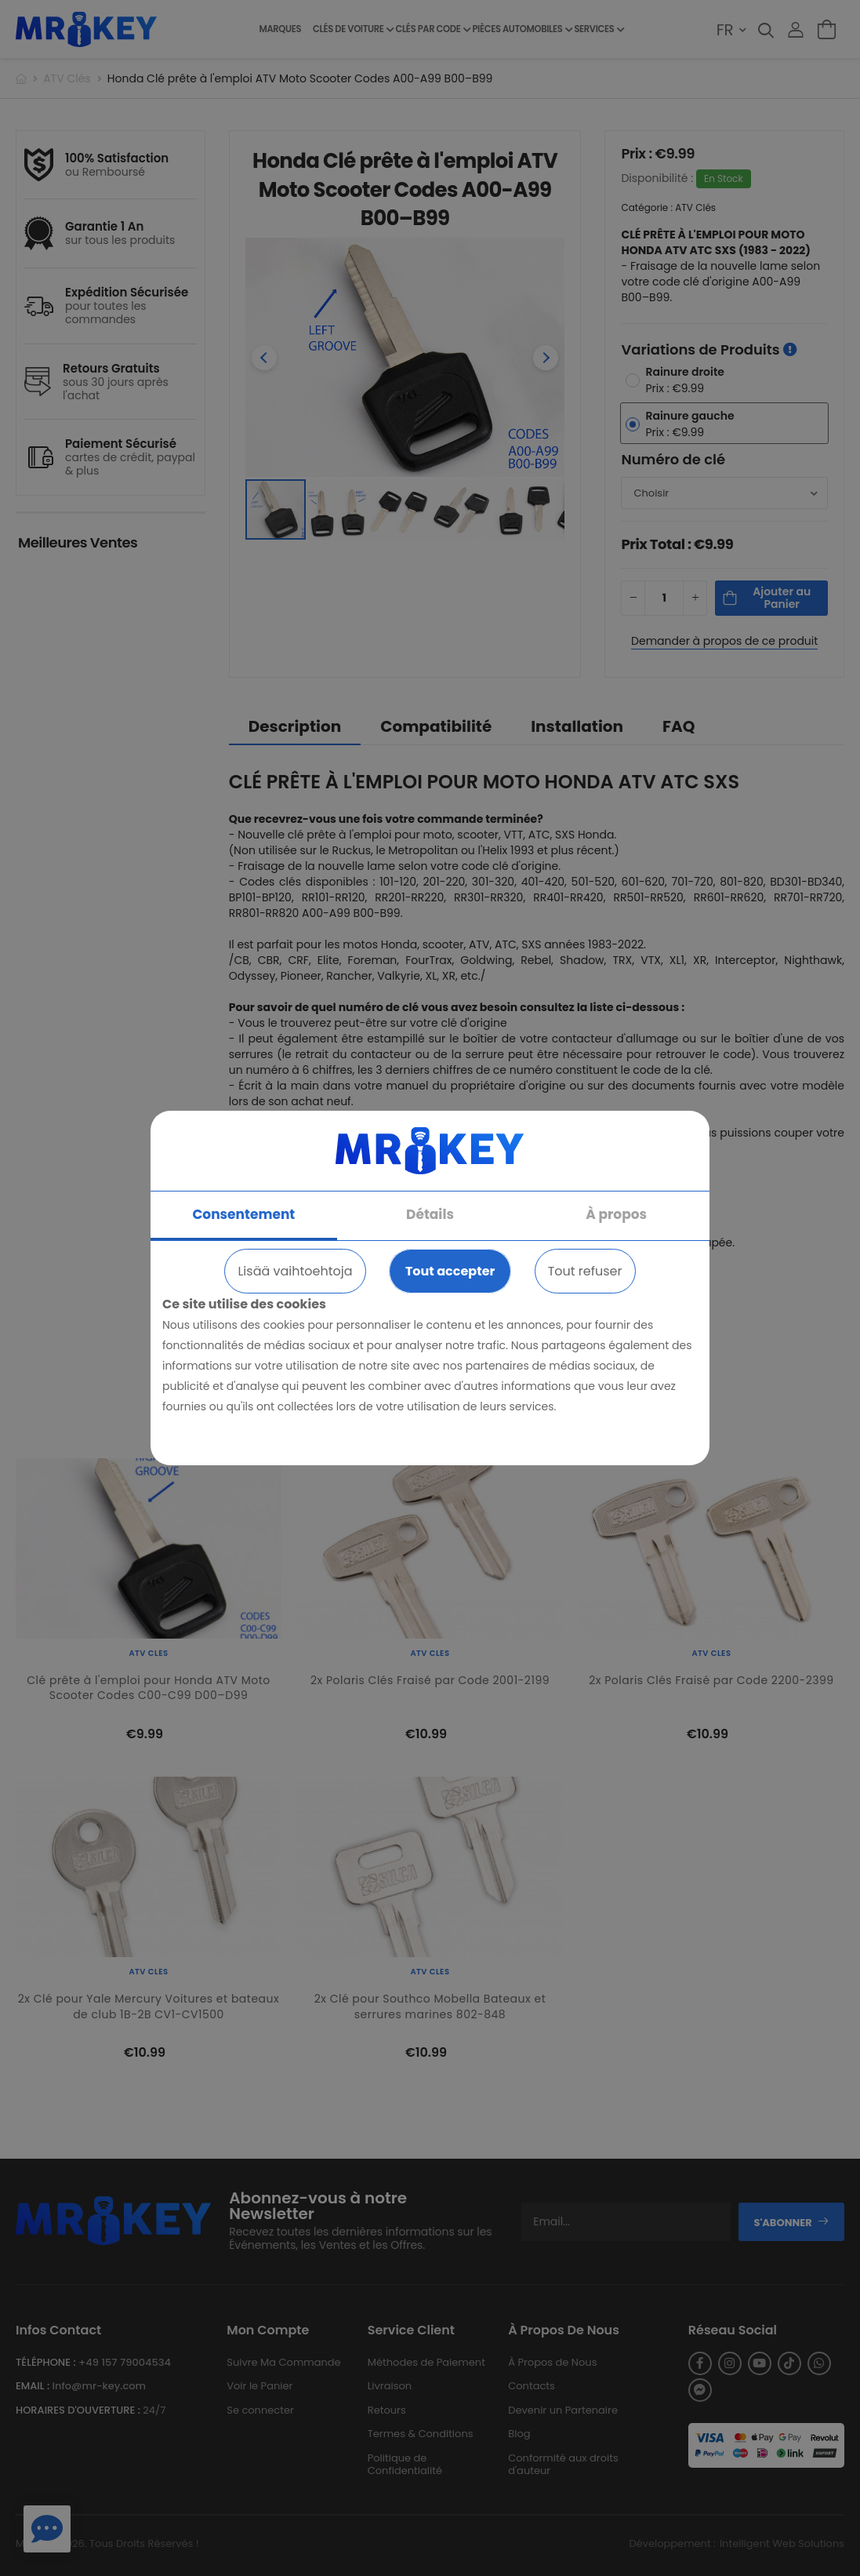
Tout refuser (585, 1271)
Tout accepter (450, 1271)
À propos (616, 1214)
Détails (430, 1214)
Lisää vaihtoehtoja (295, 1271)
